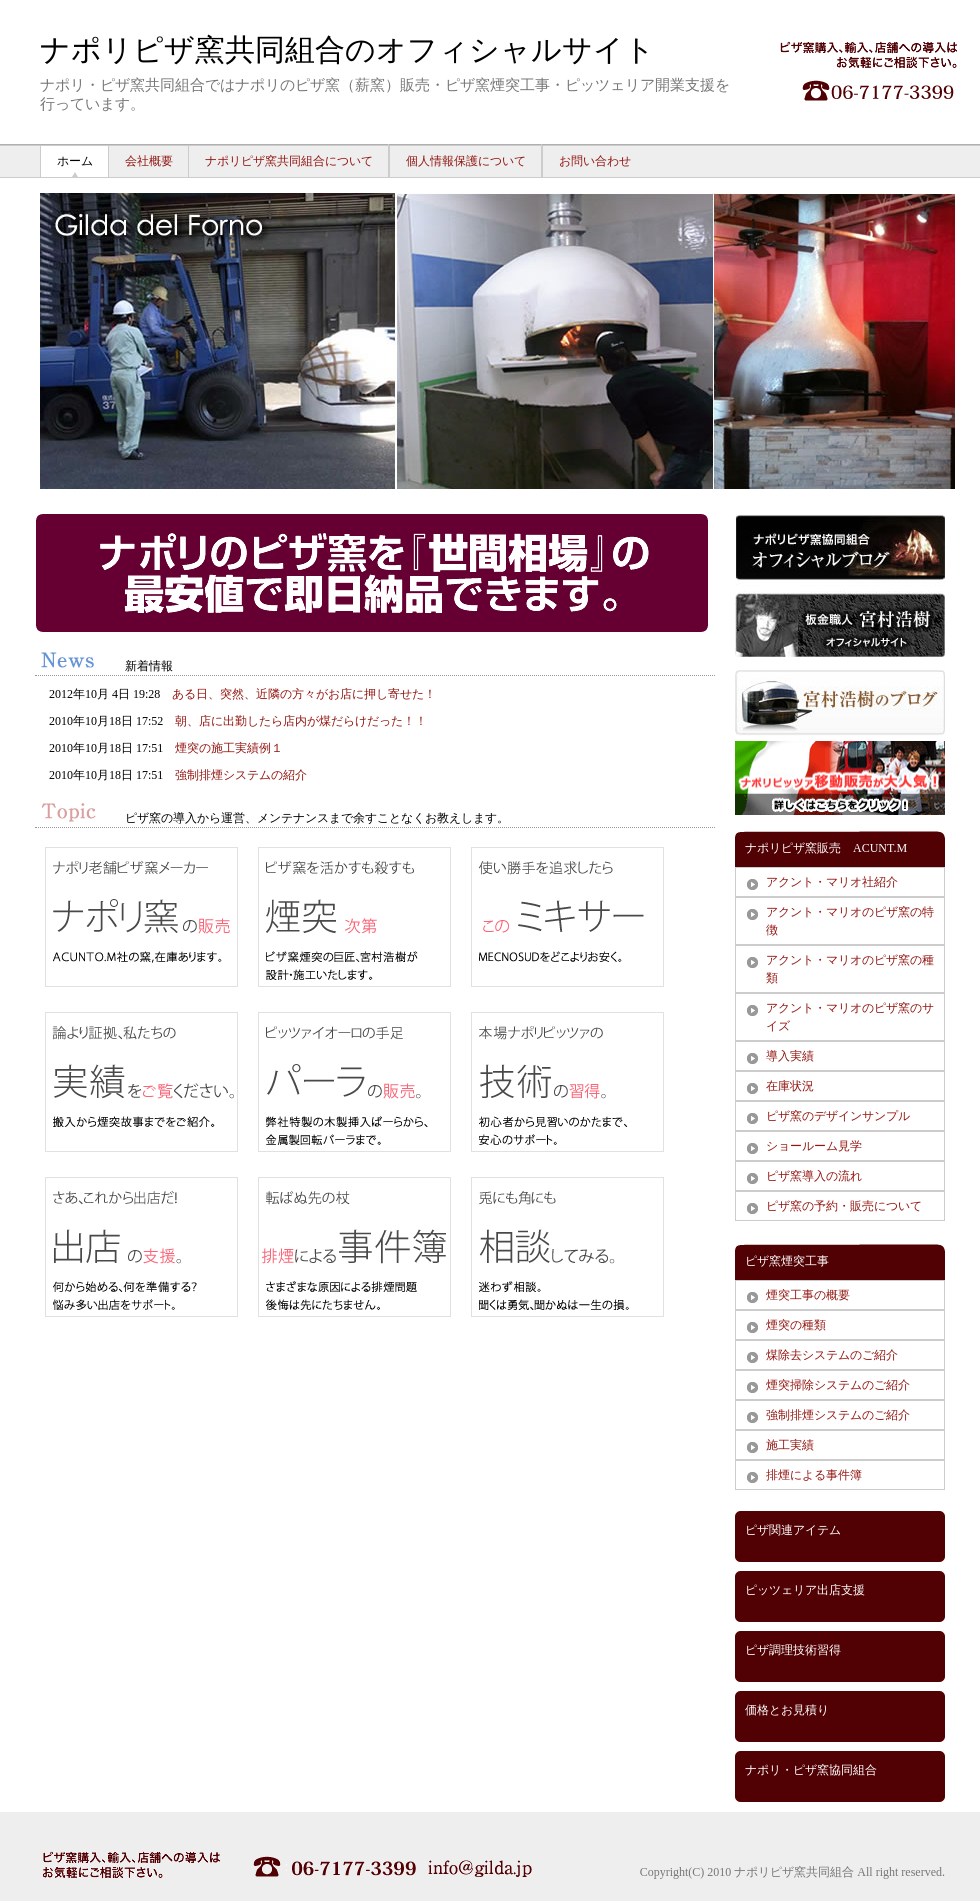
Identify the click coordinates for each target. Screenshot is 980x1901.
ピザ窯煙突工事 (787, 1261)
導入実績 (790, 1056)
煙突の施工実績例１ (229, 748)
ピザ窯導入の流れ (814, 1176)
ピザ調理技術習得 (793, 1650)
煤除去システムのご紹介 (832, 1355)
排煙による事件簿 (814, 1475)
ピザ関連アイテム (793, 1530)
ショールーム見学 (814, 1146)
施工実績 (790, 1445)
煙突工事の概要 (808, 1295)
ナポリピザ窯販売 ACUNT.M (826, 848)
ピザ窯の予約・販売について (844, 1206)
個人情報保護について (466, 161)
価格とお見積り (787, 1710)
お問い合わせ (595, 161)
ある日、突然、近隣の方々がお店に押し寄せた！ (304, 694)
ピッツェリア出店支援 (805, 1590)
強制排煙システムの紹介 (241, 775)
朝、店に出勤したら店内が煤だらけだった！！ (301, 721)
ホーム (75, 161)
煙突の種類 (796, 1325)
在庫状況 (790, 1086)
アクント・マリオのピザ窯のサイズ (850, 1017)
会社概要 (149, 161)
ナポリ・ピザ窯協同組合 (811, 1770)
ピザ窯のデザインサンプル (838, 1116)
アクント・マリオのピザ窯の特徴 (850, 921)
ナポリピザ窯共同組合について (289, 161)
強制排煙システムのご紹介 (838, 1415)
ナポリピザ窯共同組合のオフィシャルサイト (347, 49)
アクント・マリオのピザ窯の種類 (850, 969)
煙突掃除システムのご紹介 (838, 1385)
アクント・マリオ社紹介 (832, 882)
